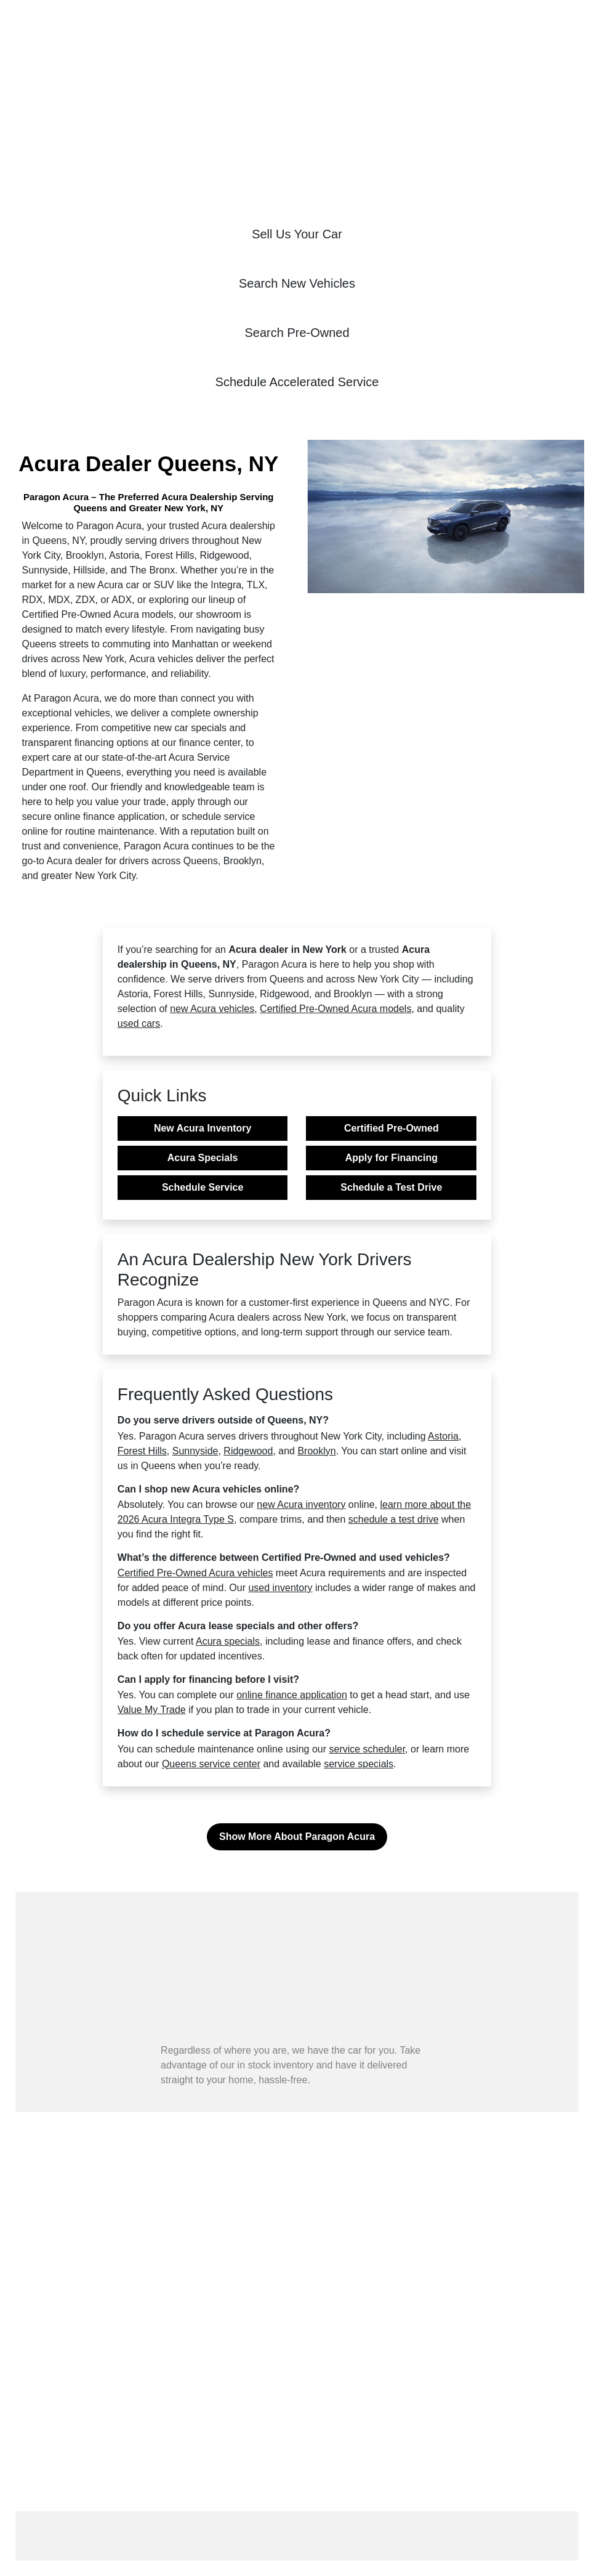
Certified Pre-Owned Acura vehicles (195, 1573)
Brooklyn (316, 1451)
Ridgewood (248, 1451)
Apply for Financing (391, 1157)
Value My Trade (152, 1709)
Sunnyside (195, 1451)
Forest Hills (142, 1451)
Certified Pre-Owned (391, 1128)
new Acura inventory (301, 1504)
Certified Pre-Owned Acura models (335, 1008)
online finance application (291, 1695)
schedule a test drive (393, 1519)
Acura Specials (202, 1157)
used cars (139, 1023)
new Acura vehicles (212, 1008)
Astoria (443, 1436)
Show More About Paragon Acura (297, 1836)
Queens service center (211, 1764)
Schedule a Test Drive (391, 1187)
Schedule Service (203, 1187)
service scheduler (367, 1749)
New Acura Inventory (203, 1128)
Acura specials (228, 1641)
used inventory (280, 1587)
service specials (358, 1764)
